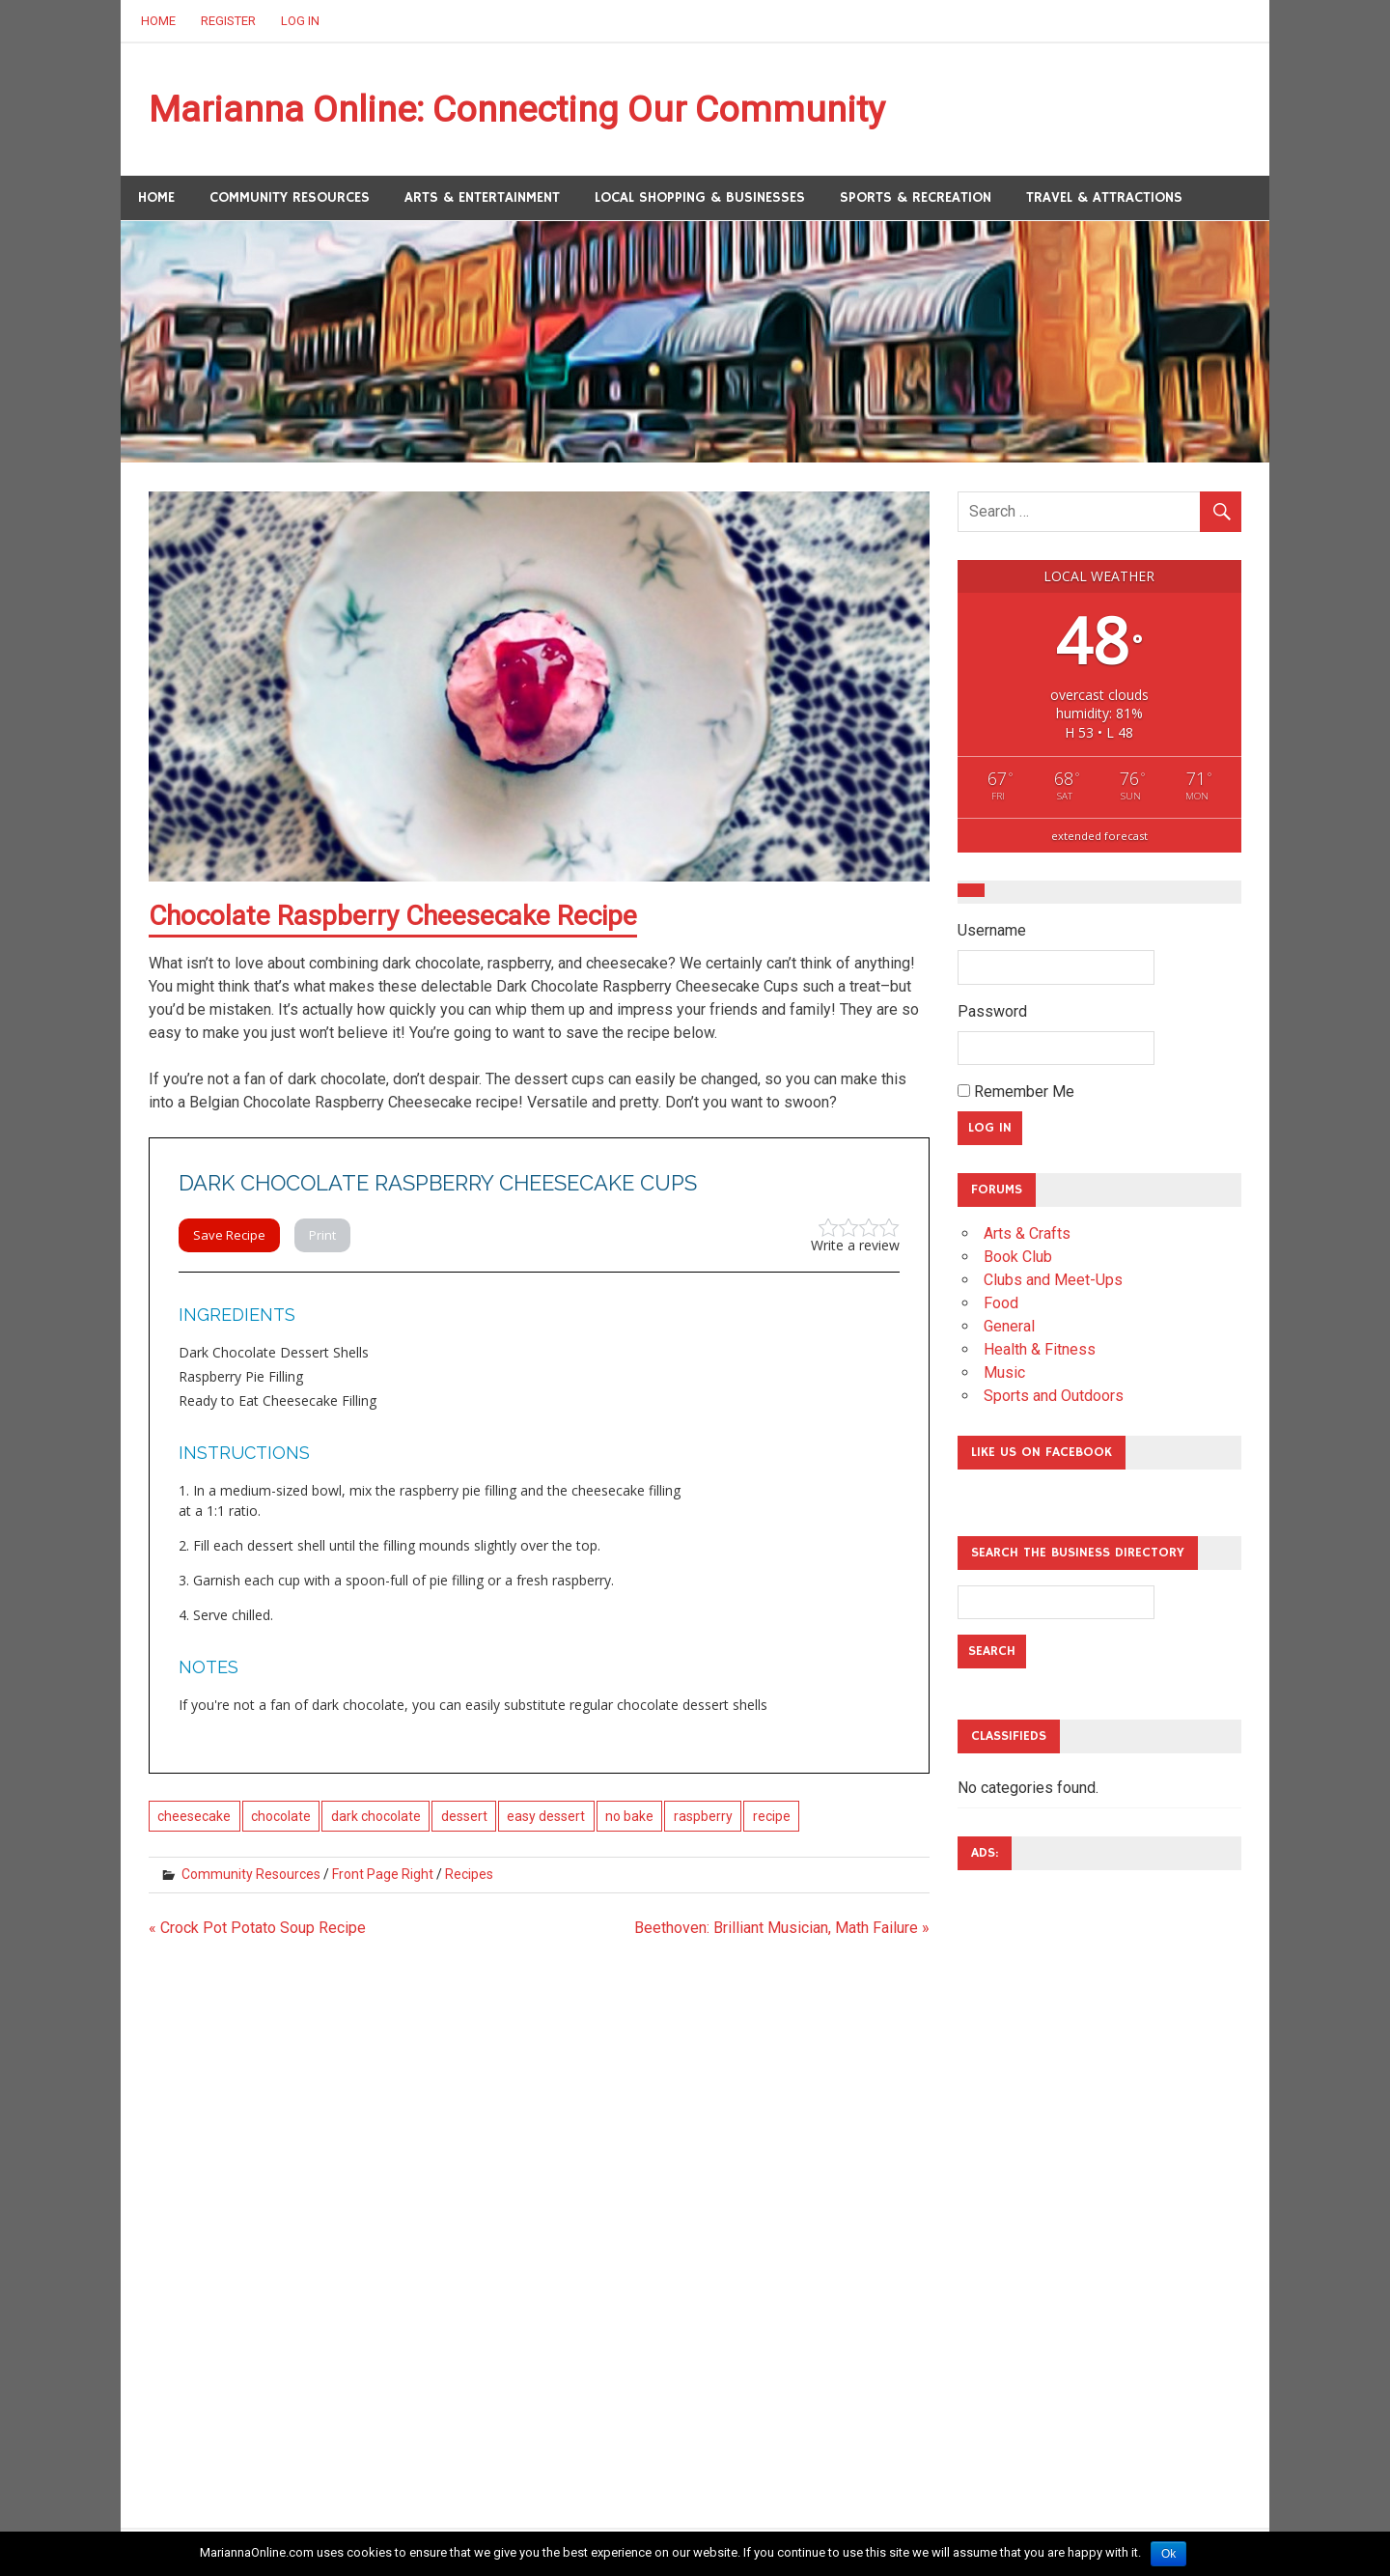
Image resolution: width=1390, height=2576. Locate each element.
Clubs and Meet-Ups (1053, 1281)
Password (992, 1011)
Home (158, 21)
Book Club (1018, 1257)
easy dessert (546, 1816)
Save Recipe (229, 1236)
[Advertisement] (1035, 2175)
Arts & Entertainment (482, 197)
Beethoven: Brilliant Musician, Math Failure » (782, 1927)
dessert (464, 1816)
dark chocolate (376, 1816)
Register (228, 21)
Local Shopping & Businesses (700, 197)
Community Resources (289, 197)
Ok (1168, 2554)
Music (1004, 1373)
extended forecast (1099, 836)
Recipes (469, 1874)
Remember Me (1016, 1092)
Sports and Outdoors (1054, 1396)
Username (992, 931)
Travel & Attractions (1104, 197)
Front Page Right (382, 1874)
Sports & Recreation (915, 197)
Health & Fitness (1040, 1350)
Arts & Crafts (1027, 1234)
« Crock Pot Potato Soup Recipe (257, 1927)
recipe (772, 1816)
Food (1001, 1304)
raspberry (703, 1816)
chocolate (281, 1816)
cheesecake (194, 1816)
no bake (629, 1816)
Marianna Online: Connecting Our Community (521, 109)
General (1009, 1327)
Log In (300, 21)
